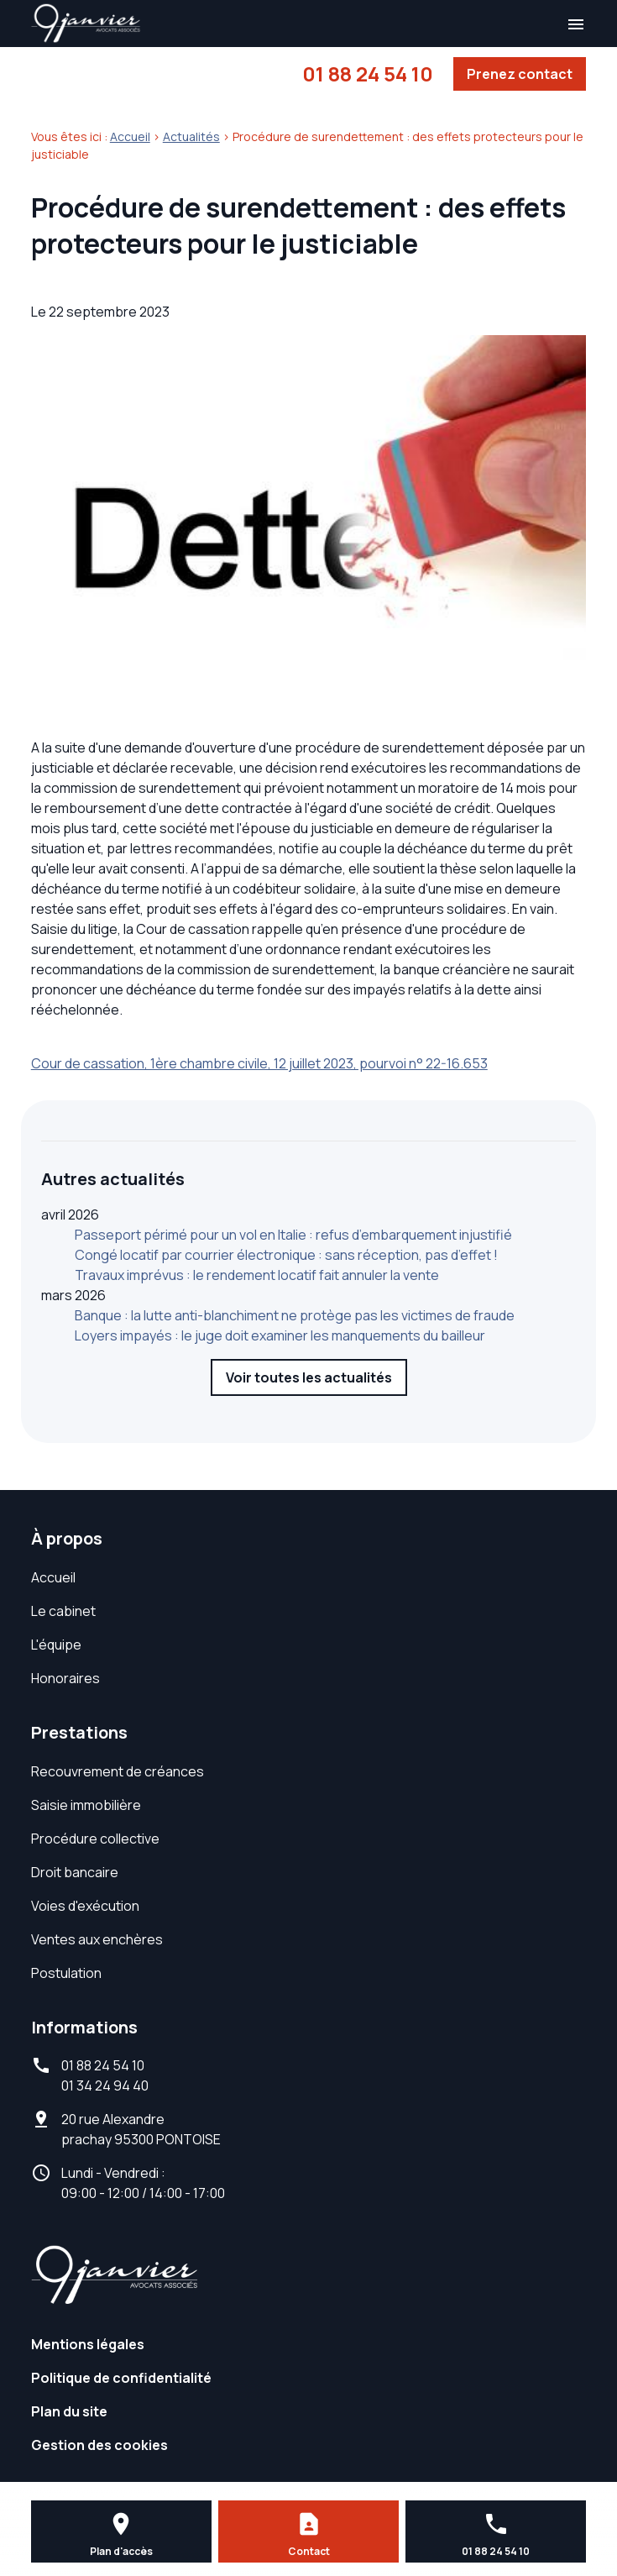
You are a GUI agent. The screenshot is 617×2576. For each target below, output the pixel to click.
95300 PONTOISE (141, 2129)
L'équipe (56, 1644)
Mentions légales (87, 2344)
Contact (309, 2551)
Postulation (66, 1973)
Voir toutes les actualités (309, 1377)
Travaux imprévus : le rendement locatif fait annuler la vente (257, 1275)
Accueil (130, 136)
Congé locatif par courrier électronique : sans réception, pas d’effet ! (286, 1255)
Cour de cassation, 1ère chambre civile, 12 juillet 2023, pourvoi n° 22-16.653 (259, 1063)
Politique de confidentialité (121, 2378)
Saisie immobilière (86, 1805)
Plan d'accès (121, 2551)
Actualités (191, 136)
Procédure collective (95, 1838)
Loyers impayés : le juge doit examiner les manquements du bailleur (280, 1335)
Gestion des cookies (99, 2445)
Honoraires (65, 1678)
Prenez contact (520, 74)
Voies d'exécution (85, 1906)
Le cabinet (63, 1611)
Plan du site (69, 2411)
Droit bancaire (74, 1872)
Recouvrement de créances (117, 1771)
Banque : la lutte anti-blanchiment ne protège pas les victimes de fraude (295, 1315)
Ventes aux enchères (97, 1939)
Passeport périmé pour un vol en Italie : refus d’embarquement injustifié (293, 1234)
